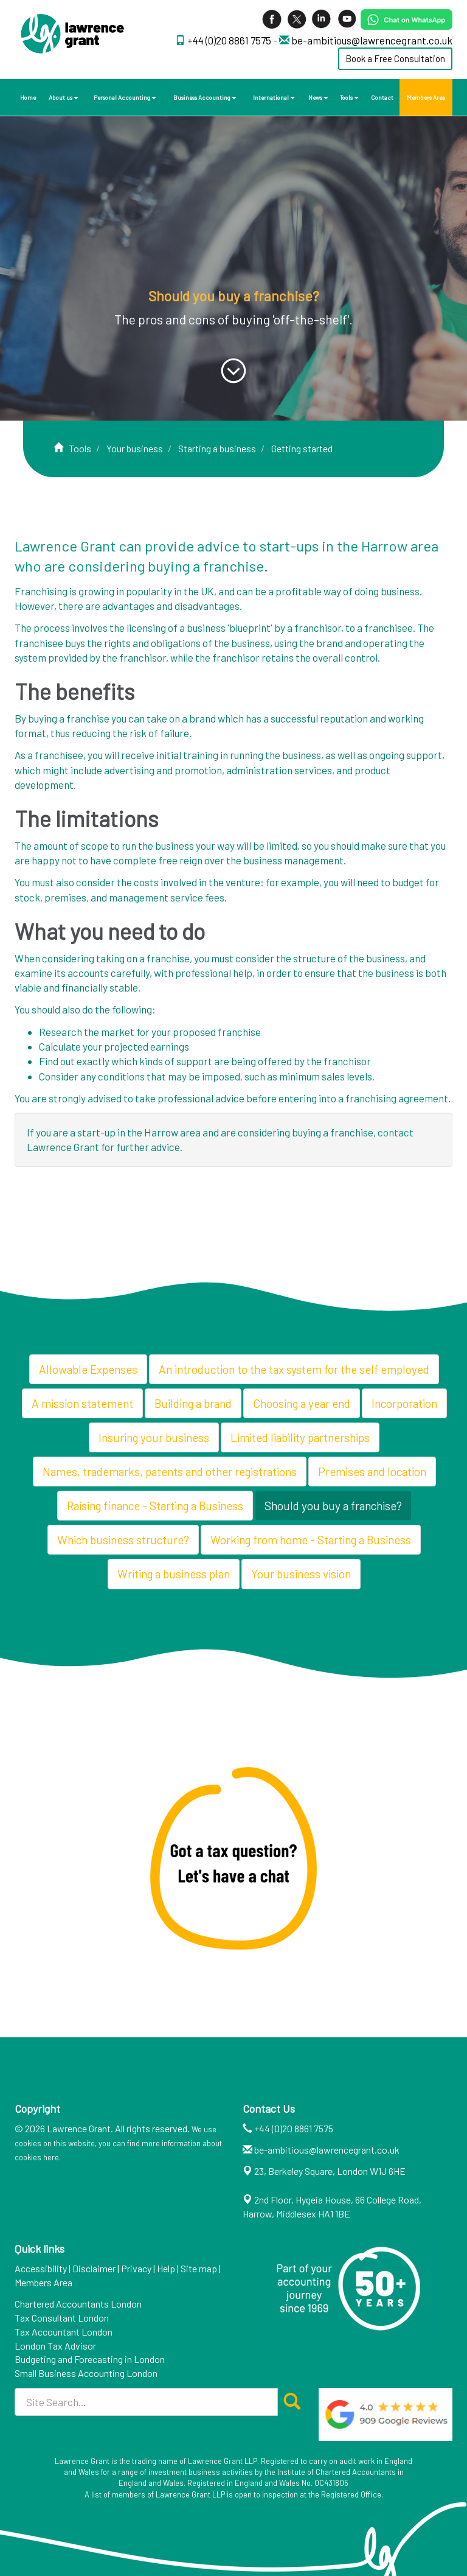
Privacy (136, 2268)
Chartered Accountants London (78, 2303)
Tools (349, 97)
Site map (199, 2268)
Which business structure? (123, 1540)
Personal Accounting (125, 97)
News (318, 97)
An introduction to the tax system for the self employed (294, 1369)
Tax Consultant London (62, 2317)
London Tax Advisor (55, 2345)
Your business (134, 448)
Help (166, 2268)
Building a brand (193, 1403)
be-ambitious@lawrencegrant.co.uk (371, 40)
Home (28, 97)
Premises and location (372, 1472)
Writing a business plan (173, 1574)
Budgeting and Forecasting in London (90, 2359)
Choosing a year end (301, 1403)
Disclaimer (94, 2268)
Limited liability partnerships (300, 1437)
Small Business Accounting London (86, 2373)
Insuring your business (154, 1437)
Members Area (426, 97)
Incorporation (404, 1403)
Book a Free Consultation (395, 58)
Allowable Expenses (88, 1369)
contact (395, 1132)
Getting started (302, 448)
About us (63, 97)
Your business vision (301, 1574)
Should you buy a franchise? (333, 1506)
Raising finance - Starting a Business (155, 1506)
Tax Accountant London (63, 2331)
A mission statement (82, 1403)
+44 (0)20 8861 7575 (230, 40)
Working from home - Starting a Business (310, 1540)
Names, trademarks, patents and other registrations (170, 1472)
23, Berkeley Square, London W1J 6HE (330, 2171)
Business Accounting (205, 97)
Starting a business (217, 448)
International (274, 97)
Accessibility (41, 2268)
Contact (382, 97)
